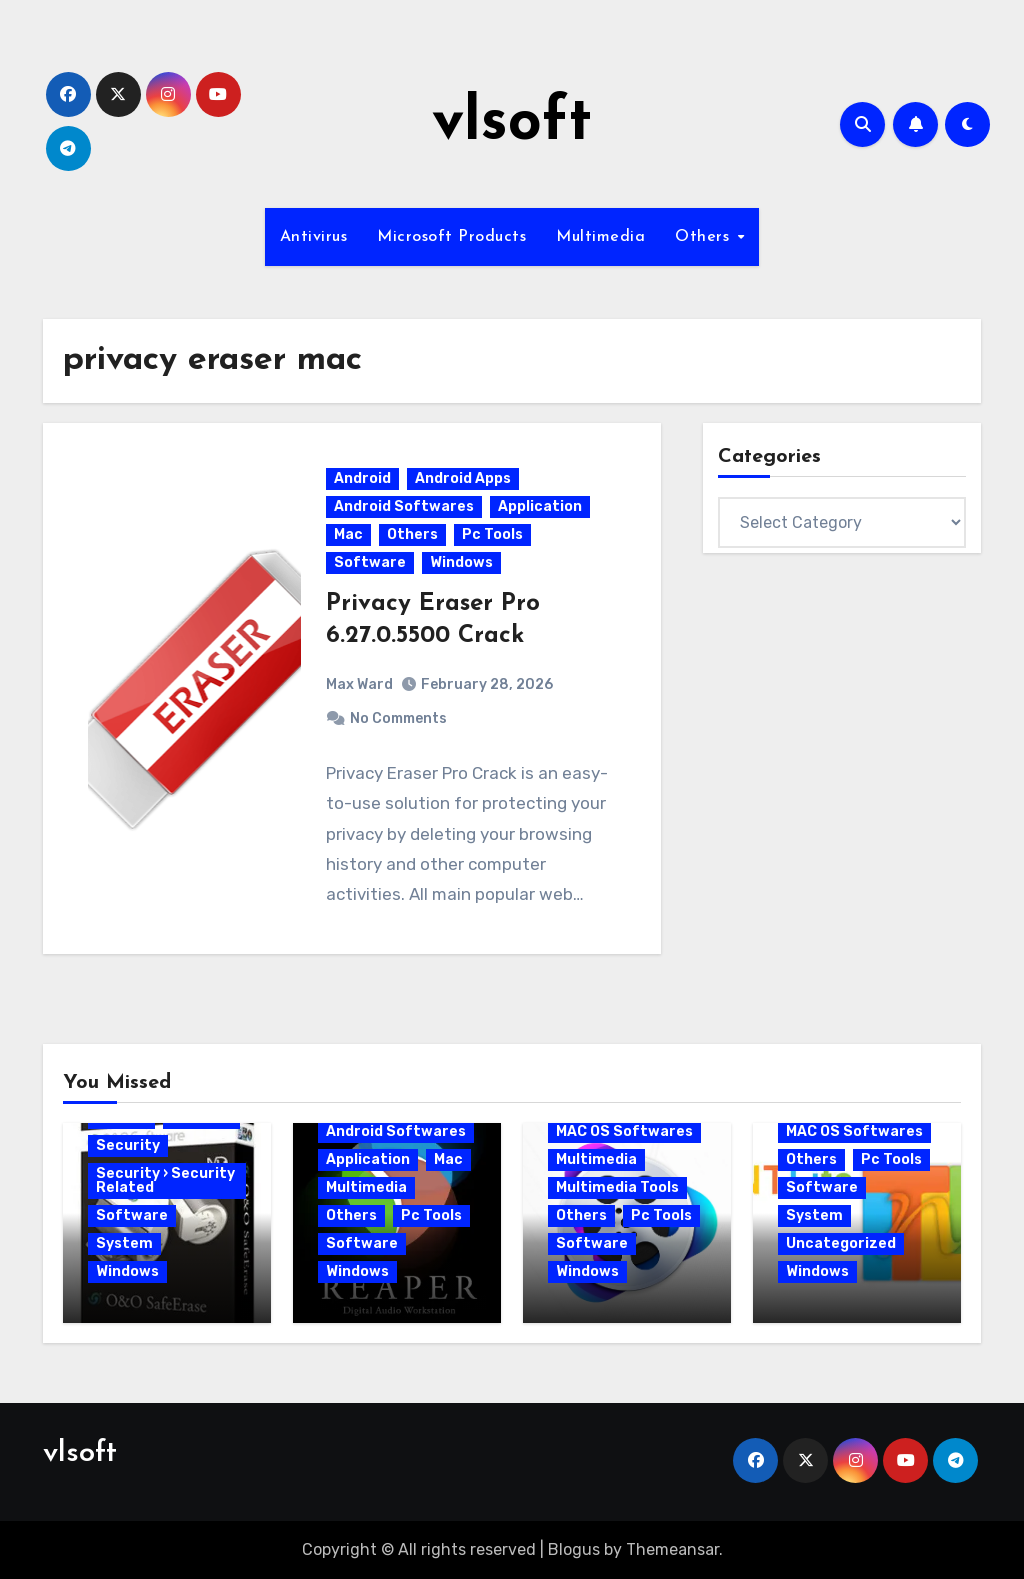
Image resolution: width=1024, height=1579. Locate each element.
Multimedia (600, 237)
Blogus (574, 1549)
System (124, 1243)
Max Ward (359, 684)
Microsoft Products (451, 237)
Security (128, 1145)
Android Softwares (404, 506)
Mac (348, 534)
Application (540, 506)
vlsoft (512, 124)
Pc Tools (492, 534)
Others (705, 237)
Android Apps (463, 478)
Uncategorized (841, 1243)
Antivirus (314, 237)
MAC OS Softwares (624, 1131)
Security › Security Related (165, 1180)
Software (370, 562)
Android (362, 478)
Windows (461, 562)
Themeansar (672, 1549)
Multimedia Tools (617, 1187)
